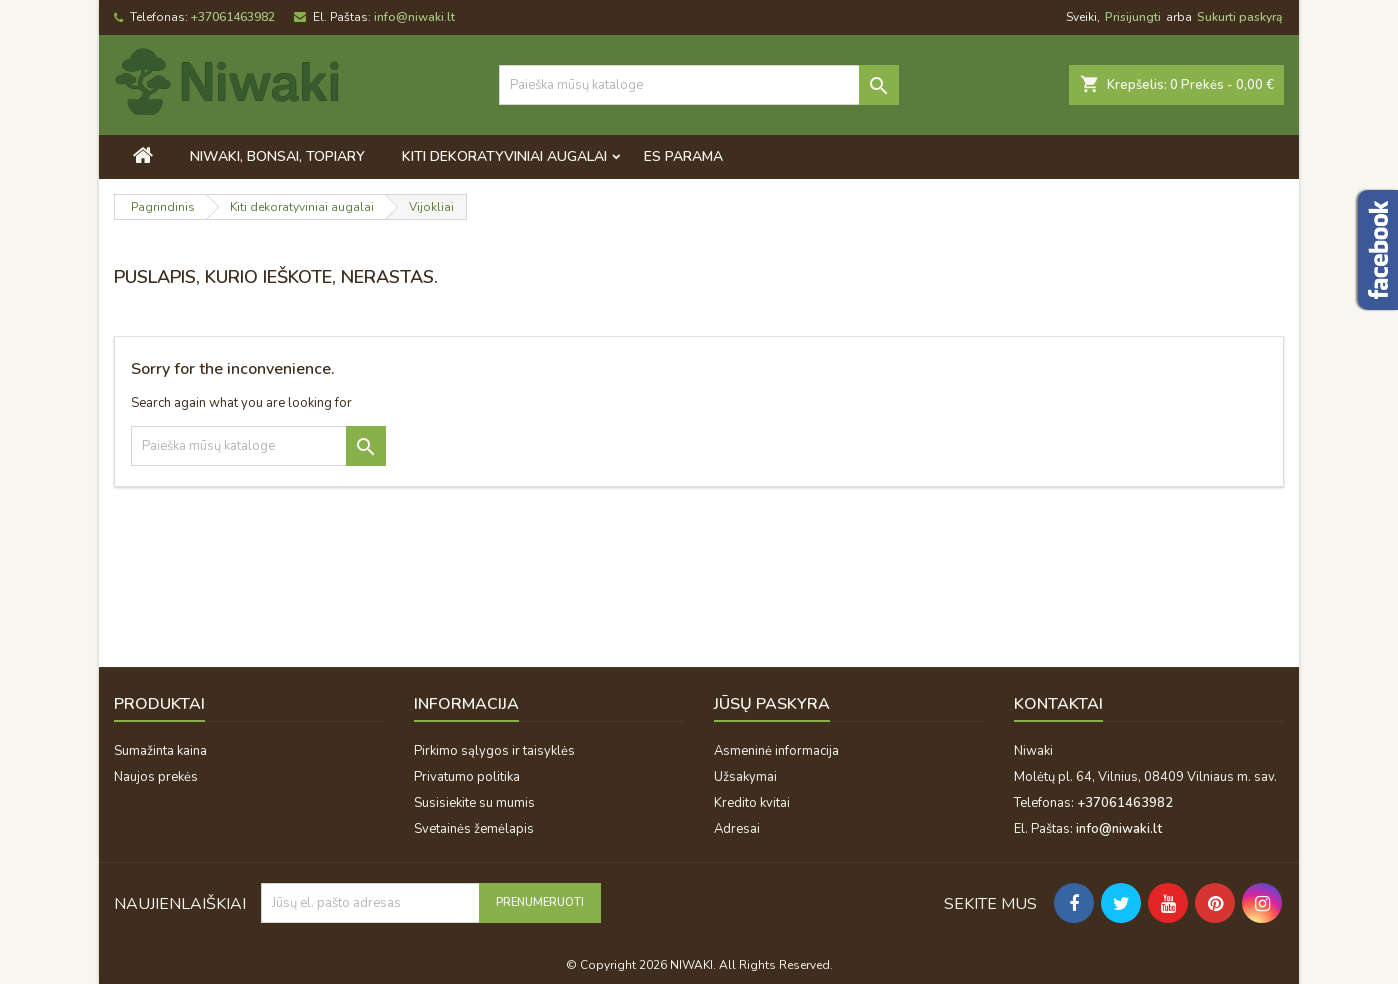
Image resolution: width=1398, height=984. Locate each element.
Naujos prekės (156, 777)
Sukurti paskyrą (1239, 17)
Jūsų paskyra (772, 704)
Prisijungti (1133, 17)
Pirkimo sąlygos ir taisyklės (494, 751)
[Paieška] (699, 85)
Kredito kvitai (752, 803)
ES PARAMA (683, 156)
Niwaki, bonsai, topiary (277, 156)
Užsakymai (745, 777)
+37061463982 (233, 17)
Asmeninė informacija (776, 751)
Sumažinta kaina (160, 751)
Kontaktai (1058, 704)
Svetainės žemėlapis (474, 829)
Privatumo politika (467, 777)
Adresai (737, 829)
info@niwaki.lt (414, 17)
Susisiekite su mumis (474, 803)
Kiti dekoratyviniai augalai (504, 156)
